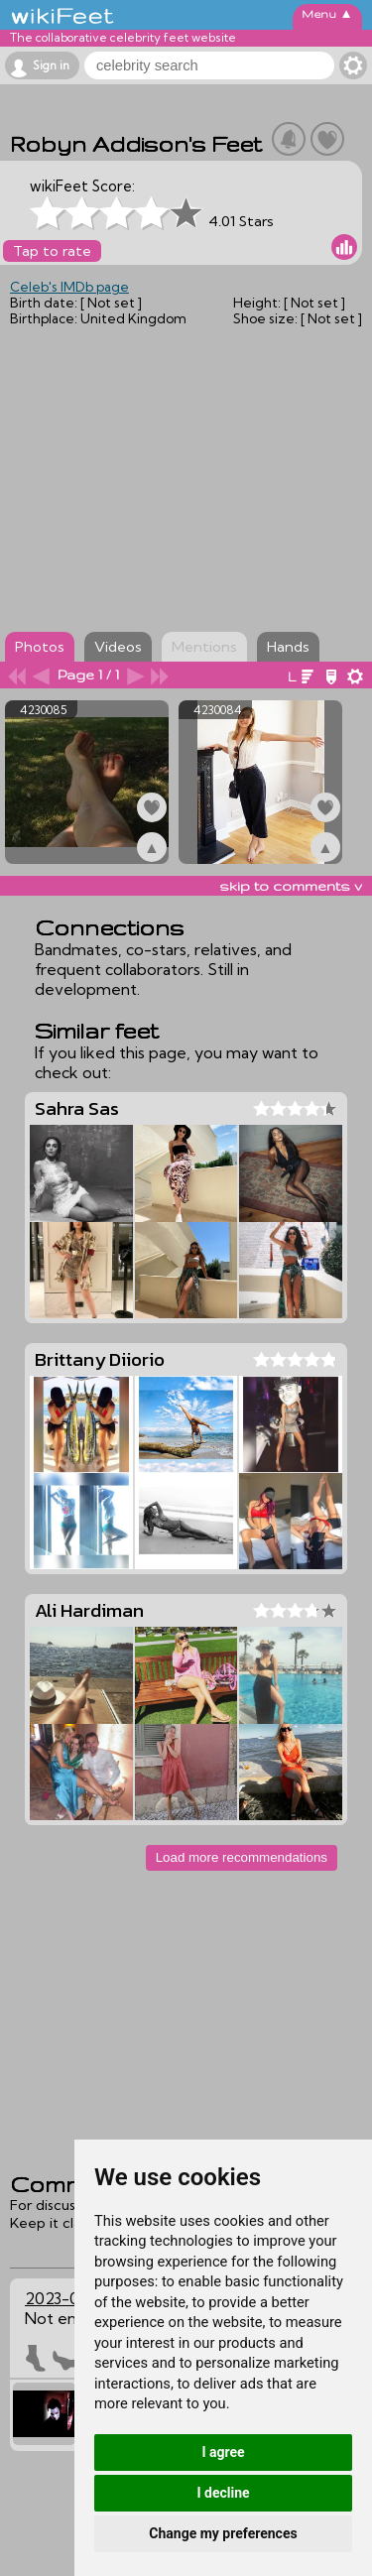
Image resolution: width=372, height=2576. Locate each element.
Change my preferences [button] (223, 2533)
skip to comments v (290, 886)
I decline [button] (222, 2493)
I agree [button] (222, 2452)
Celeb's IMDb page (69, 287)
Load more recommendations (241, 1857)
